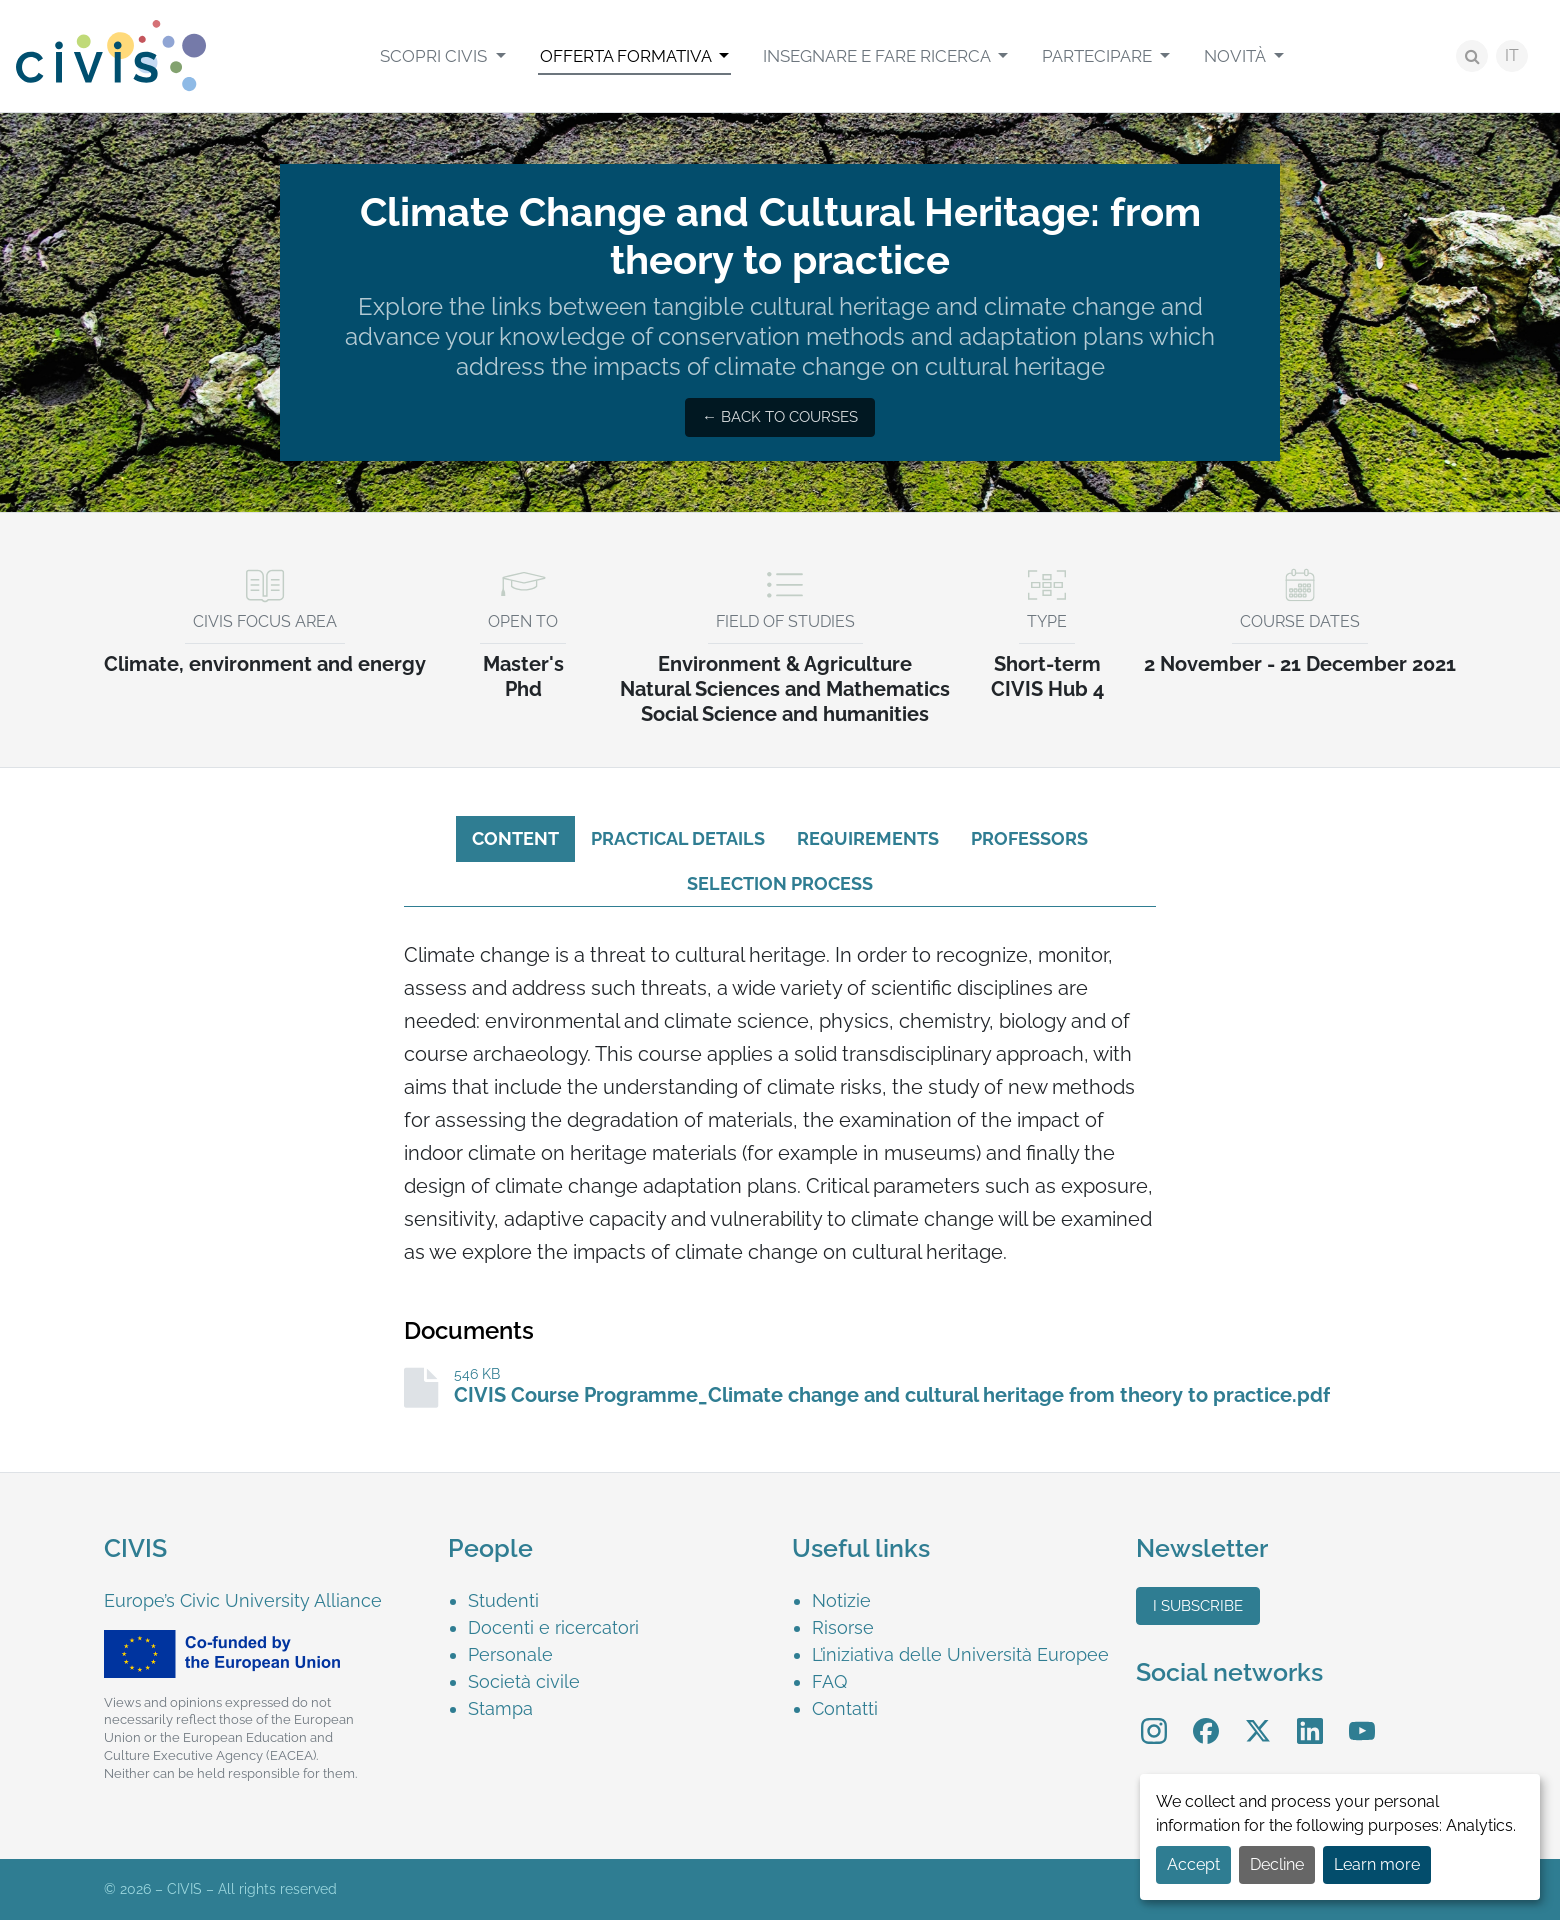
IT (1512, 55)
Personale (510, 1654)
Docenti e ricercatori (553, 1627)
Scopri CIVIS (435, 56)
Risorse (843, 1627)
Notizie (841, 1600)
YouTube (1362, 1716)
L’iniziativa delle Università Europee (960, 1654)
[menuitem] (442, 56)
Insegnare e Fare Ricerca (878, 56)
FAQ (829, 1681)
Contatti (845, 1708)
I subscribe (1198, 1606)
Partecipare (1099, 56)
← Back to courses (780, 417)
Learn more (1377, 1864)
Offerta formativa (627, 56)
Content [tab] (515, 838)
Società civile (524, 1681)
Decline (1277, 1864)
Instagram (1154, 1716)
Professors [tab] (1029, 838)
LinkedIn (1310, 1716)
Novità (1236, 56)
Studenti (503, 1600)
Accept (1193, 1864)
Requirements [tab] (868, 838)
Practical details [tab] (678, 838)
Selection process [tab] (780, 883)
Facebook (1206, 1716)
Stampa (500, 1708)
